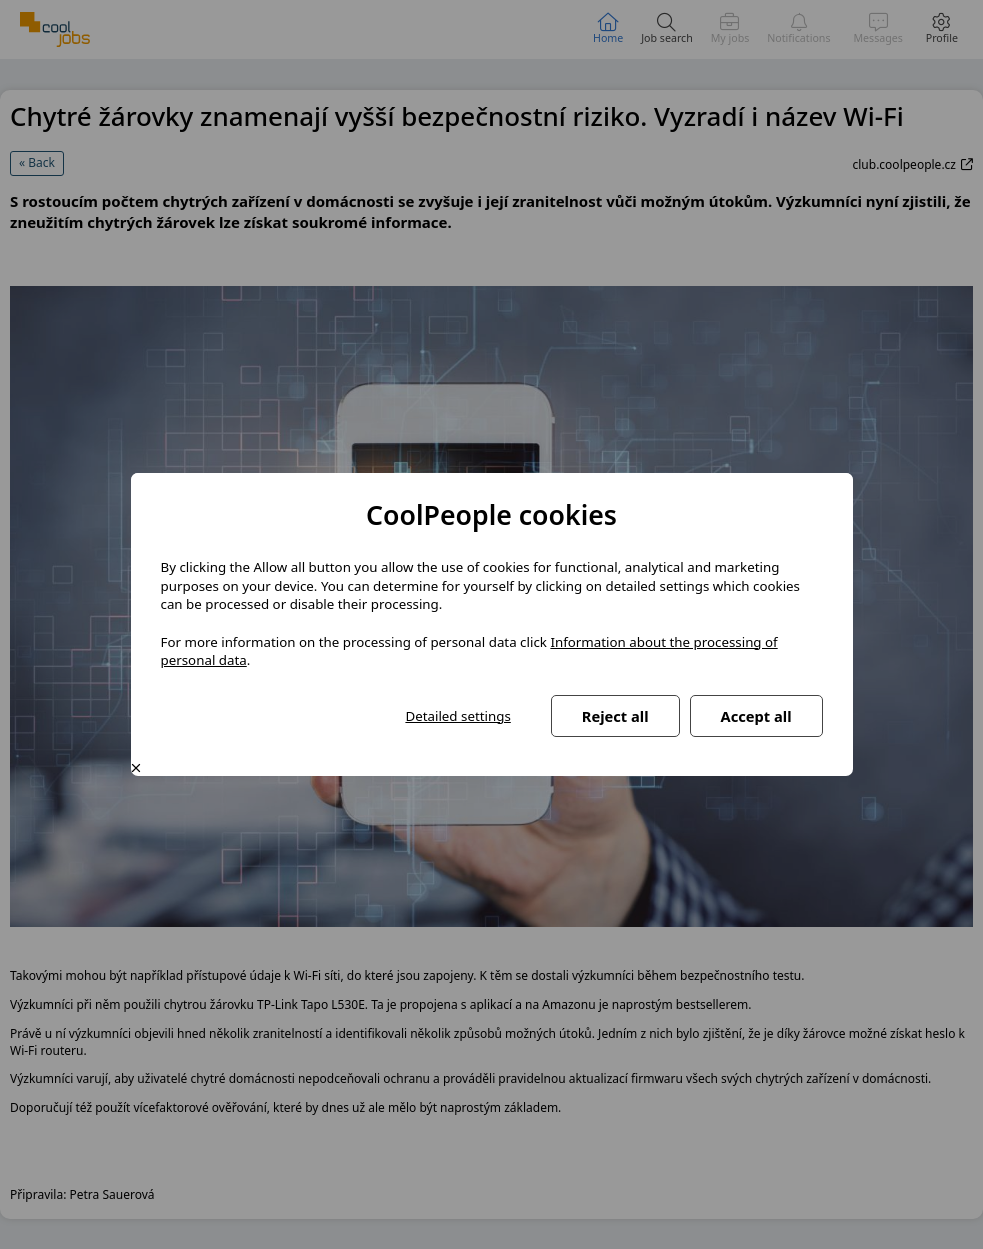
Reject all (615, 716)
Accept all (756, 716)
